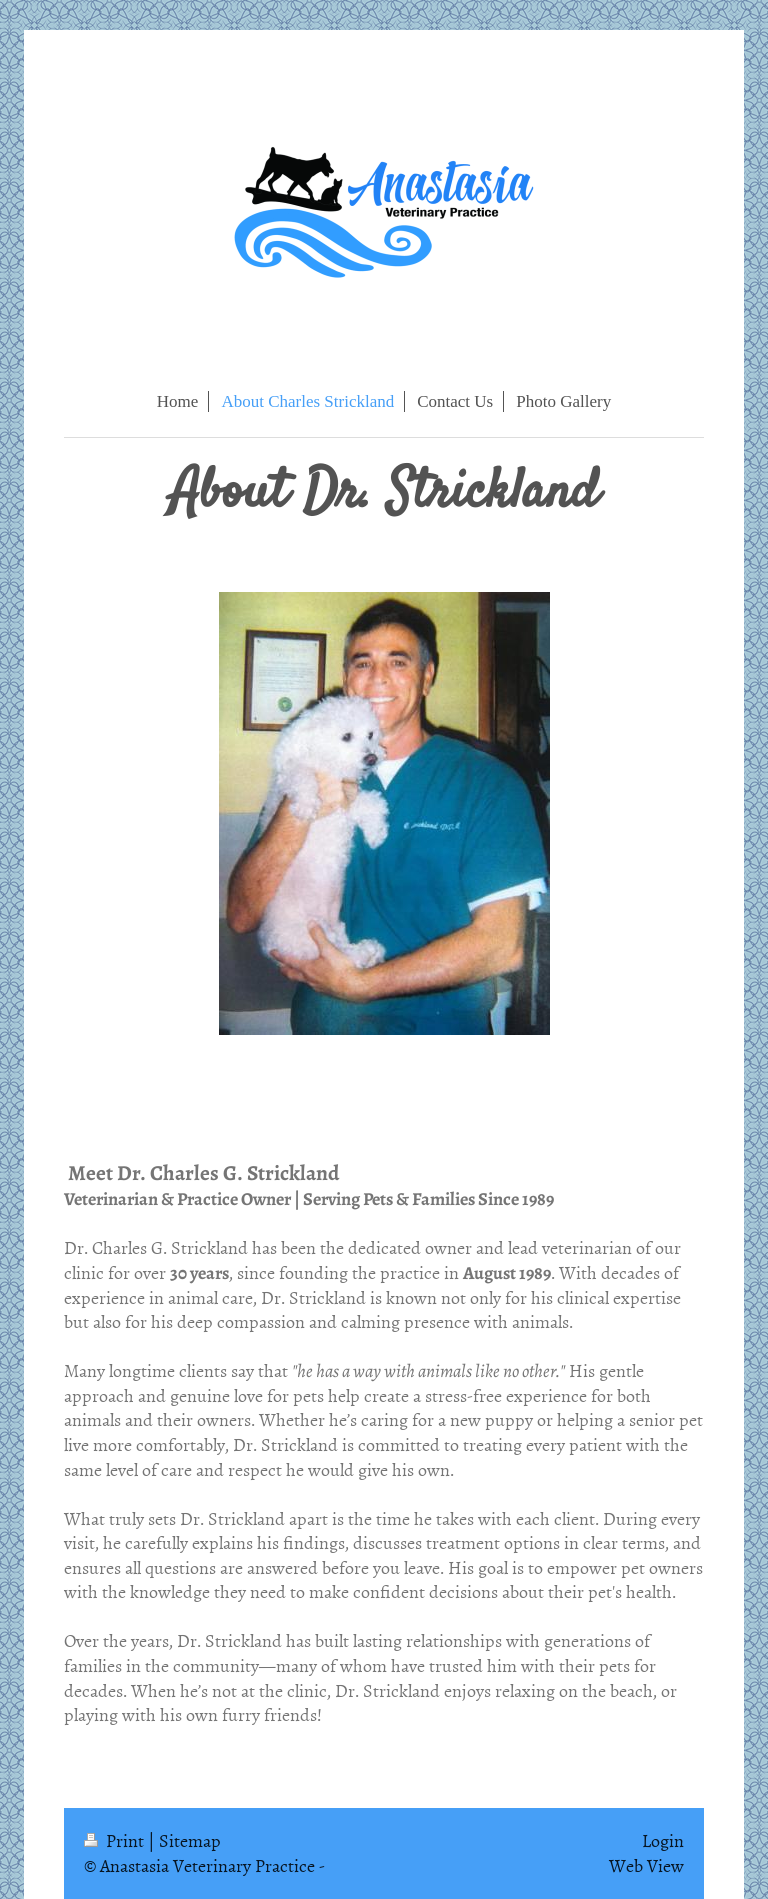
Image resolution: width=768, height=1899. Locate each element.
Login (663, 1840)
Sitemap (190, 1840)
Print (116, 1840)
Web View (646, 1865)
